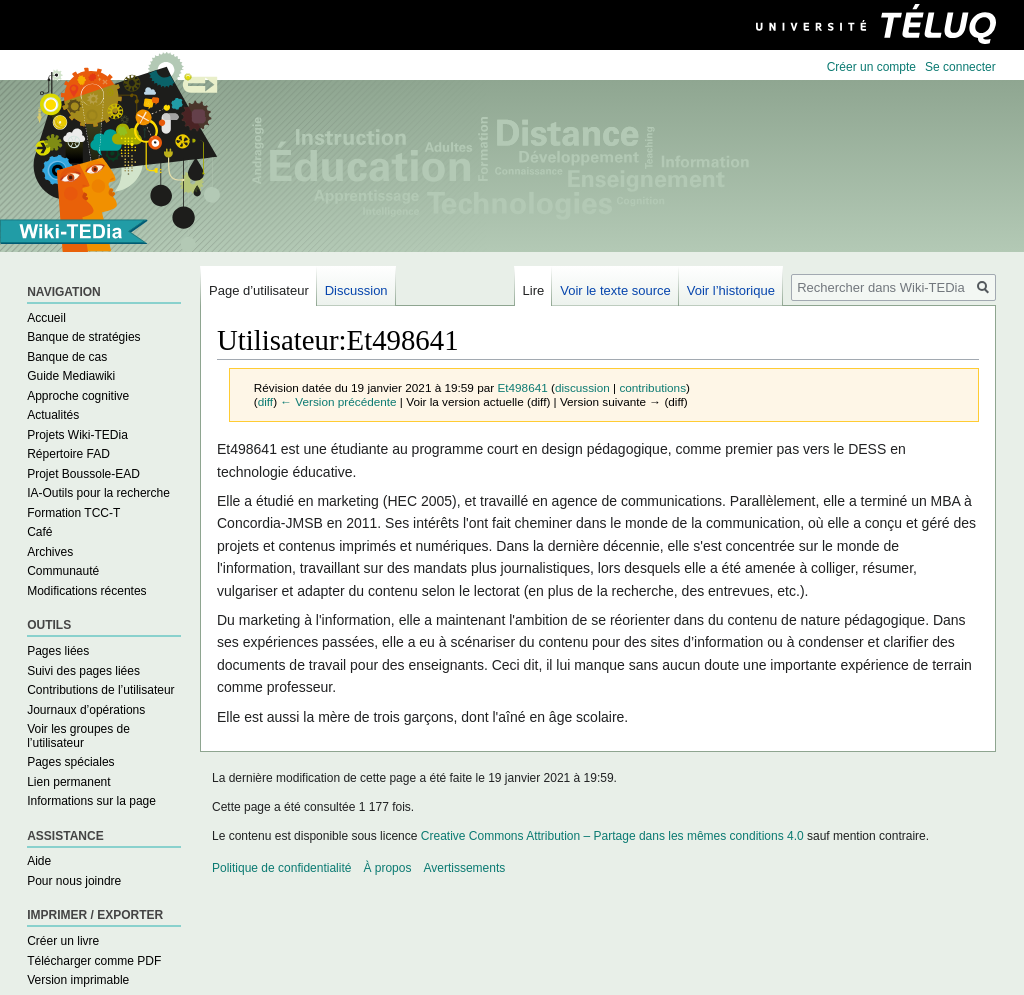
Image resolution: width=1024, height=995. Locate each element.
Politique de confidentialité (281, 868)
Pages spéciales (70, 762)
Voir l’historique (731, 290)
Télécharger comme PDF (94, 961)
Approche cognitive (78, 396)
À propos (387, 868)
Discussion (356, 290)
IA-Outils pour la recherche (98, 493)
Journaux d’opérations (86, 710)
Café (39, 532)
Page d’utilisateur (259, 290)
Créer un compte (871, 67)
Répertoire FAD (68, 454)
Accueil (46, 318)
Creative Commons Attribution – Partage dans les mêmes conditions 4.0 (612, 836)
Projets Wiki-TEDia (77, 435)
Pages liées (58, 651)
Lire (534, 290)
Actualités (53, 415)
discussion (582, 387)
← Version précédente (338, 401)
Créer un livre (63, 941)
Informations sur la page (91, 801)
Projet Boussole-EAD (83, 474)
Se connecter (960, 67)
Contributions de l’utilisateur (100, 690)
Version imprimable (78, 980)
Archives (50, 552)
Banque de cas (67, 357)
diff (265, 401)
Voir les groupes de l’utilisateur (78, 736)
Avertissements (464, 868)
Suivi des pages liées (83, 671)
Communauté (63, 571)
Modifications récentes (86, 591)
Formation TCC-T (73, 513)
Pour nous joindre (74, 881)
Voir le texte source (615, 290)
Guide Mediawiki (71, 376)
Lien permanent (68, 782)
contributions (652, 387)
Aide (39, 861)
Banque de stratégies (83, 337)
